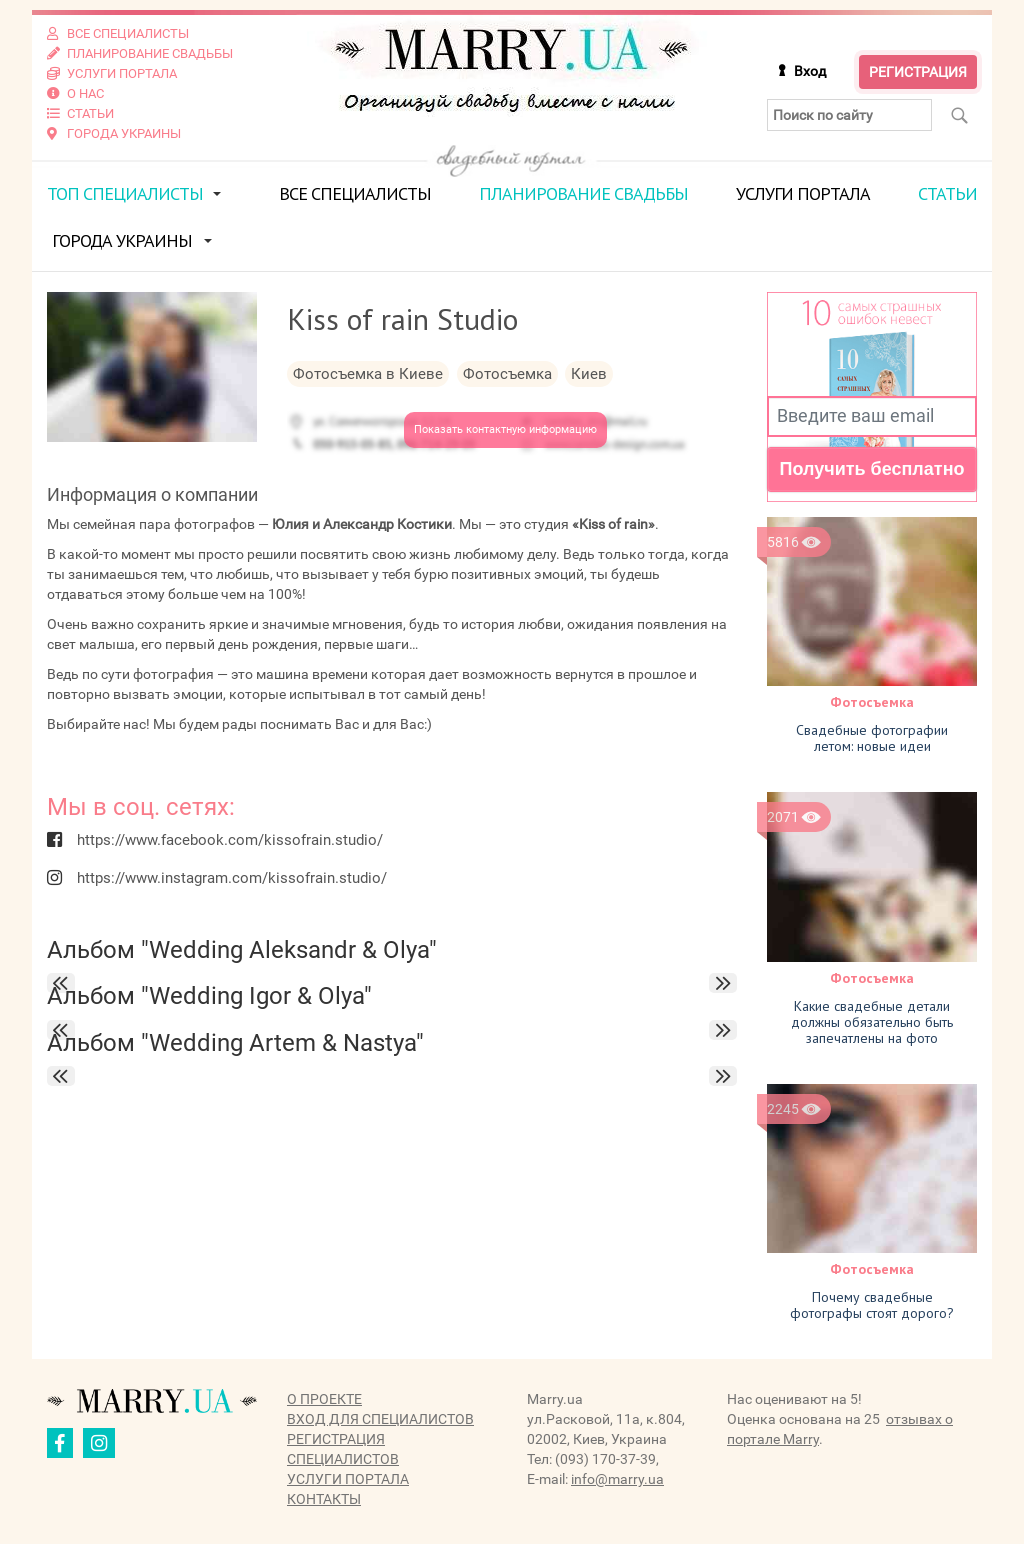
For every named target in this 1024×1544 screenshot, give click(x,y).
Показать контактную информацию (505, 429)
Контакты (324, 1499)
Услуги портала (803, 193)
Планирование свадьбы (583, 193)
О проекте (324, 1399)
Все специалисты (355, 193)
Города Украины (122, 240)
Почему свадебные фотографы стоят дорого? (872, 1305)
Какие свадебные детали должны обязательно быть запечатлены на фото (872, 1022)
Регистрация (918, 72)
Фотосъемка (872, 702)
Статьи (947, 193)
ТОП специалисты (125, 193)
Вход (810, 71)
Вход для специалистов (380, 1419)
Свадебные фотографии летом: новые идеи (872, 738)
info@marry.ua (617, 1479)
